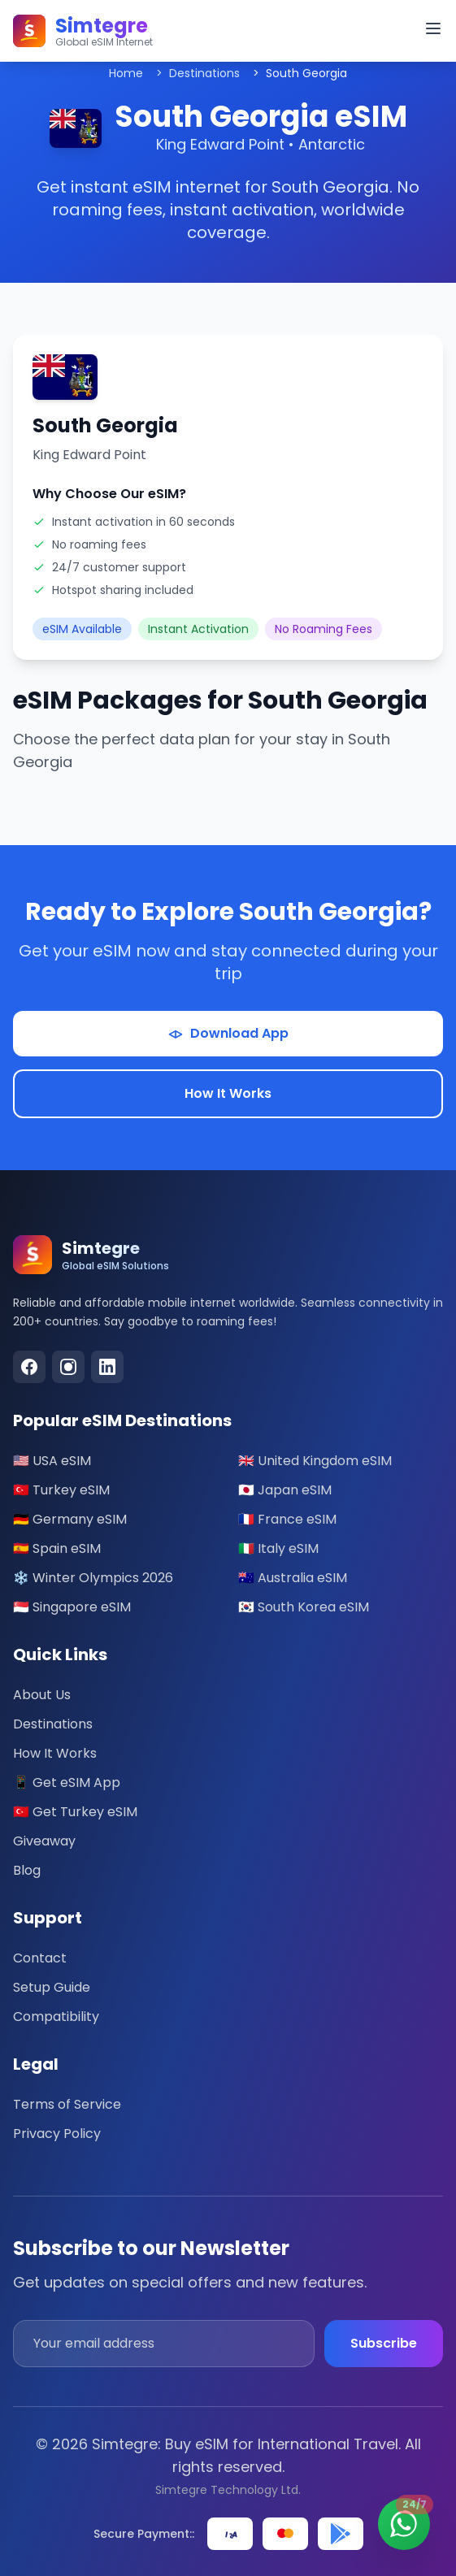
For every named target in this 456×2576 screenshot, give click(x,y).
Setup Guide (51, 1987)
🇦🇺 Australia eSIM (292, 1577)
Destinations (204, 73)
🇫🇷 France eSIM (287, 1519)
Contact (40, 1958)
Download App (228, 1033)
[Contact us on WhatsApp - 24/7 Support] (404, 2524)
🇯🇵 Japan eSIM (285, 1490)
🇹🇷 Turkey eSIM (61, 1490)
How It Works (228, 1093)
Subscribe (383, 2343)
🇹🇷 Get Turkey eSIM (75, 1811)
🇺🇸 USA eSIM (52, 1460)
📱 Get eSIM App (66, 1782)
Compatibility (56, 2016)
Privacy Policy (57, 2133)
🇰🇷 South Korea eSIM (303, 1607)
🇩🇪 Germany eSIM (70, 1519)
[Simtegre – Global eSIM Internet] (83, 31)
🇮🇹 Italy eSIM (278, 1548)
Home (126, 73)
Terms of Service (67, 2104)
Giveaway (44, 1841)
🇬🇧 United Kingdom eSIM (315, 1460)
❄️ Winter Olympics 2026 (93, 1577)
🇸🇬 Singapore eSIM (72, 1607)
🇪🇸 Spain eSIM (57, 1548)
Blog (27, 1870)
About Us (42, 1694)
